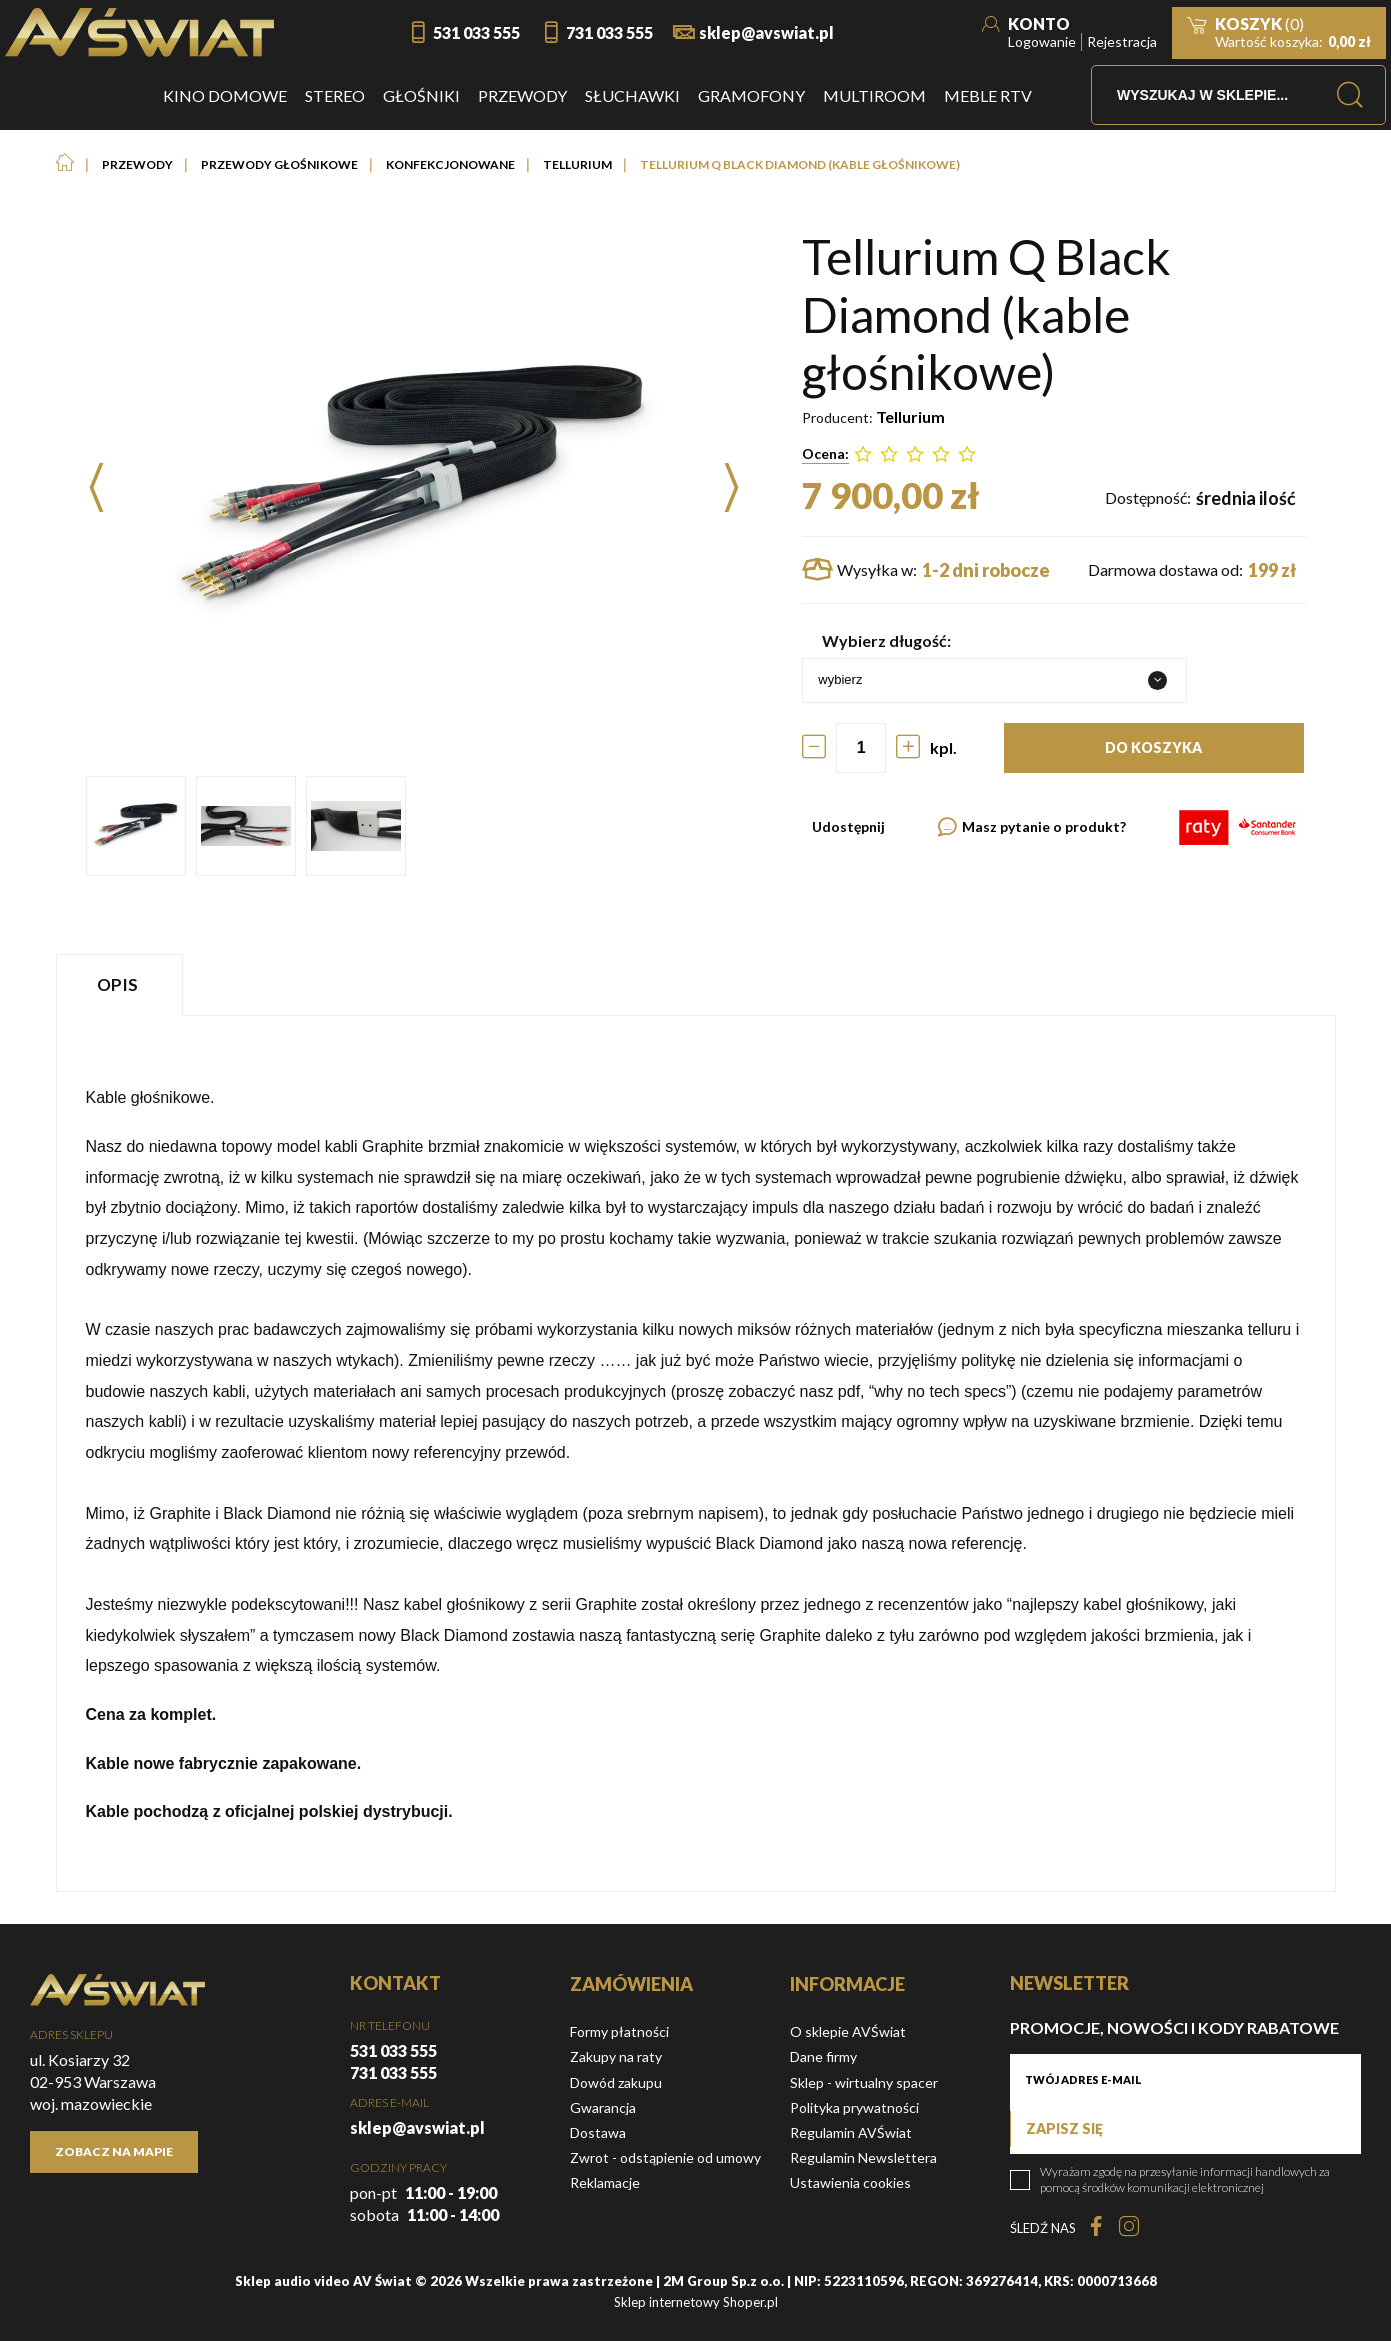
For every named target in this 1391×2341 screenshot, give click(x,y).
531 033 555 (476, 32)
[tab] (122, 984)
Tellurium (910, 416)
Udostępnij (848, 826)
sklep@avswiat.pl (766, 32)
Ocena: (825, 453)
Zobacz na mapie (114, 2151)
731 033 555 (609, 32)
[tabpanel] (696, 1453)
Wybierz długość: (886, 640)
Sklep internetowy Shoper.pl (696, 2302)
